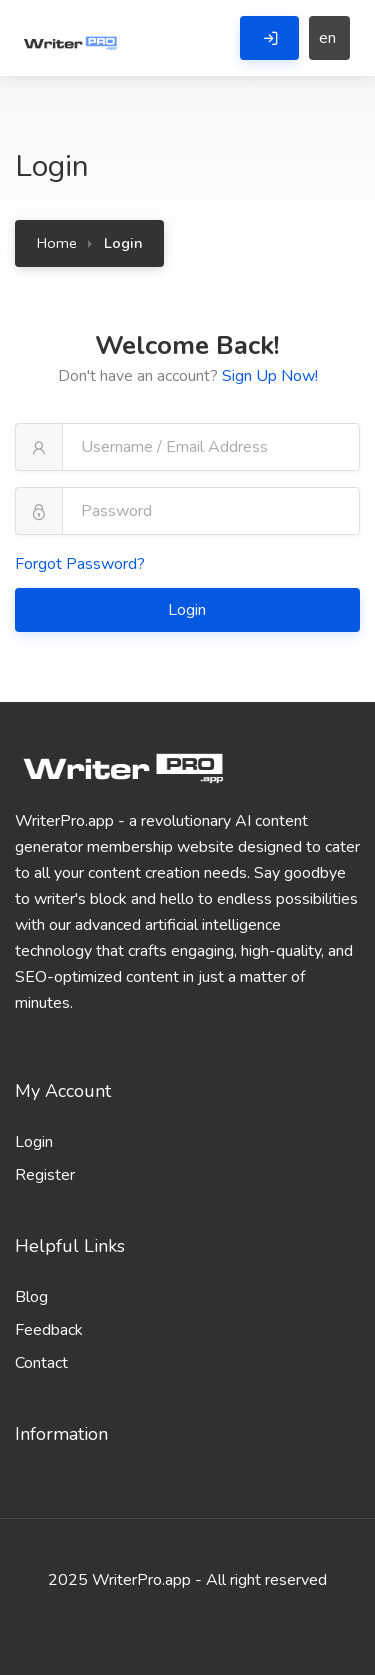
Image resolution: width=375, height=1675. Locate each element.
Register (45, 1175)
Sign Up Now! (270, 376)
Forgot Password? (80, 564)
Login (189, 610)
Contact (41, 1363)
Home (57, 243)
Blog (31, 1297)
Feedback (49, 1330)
